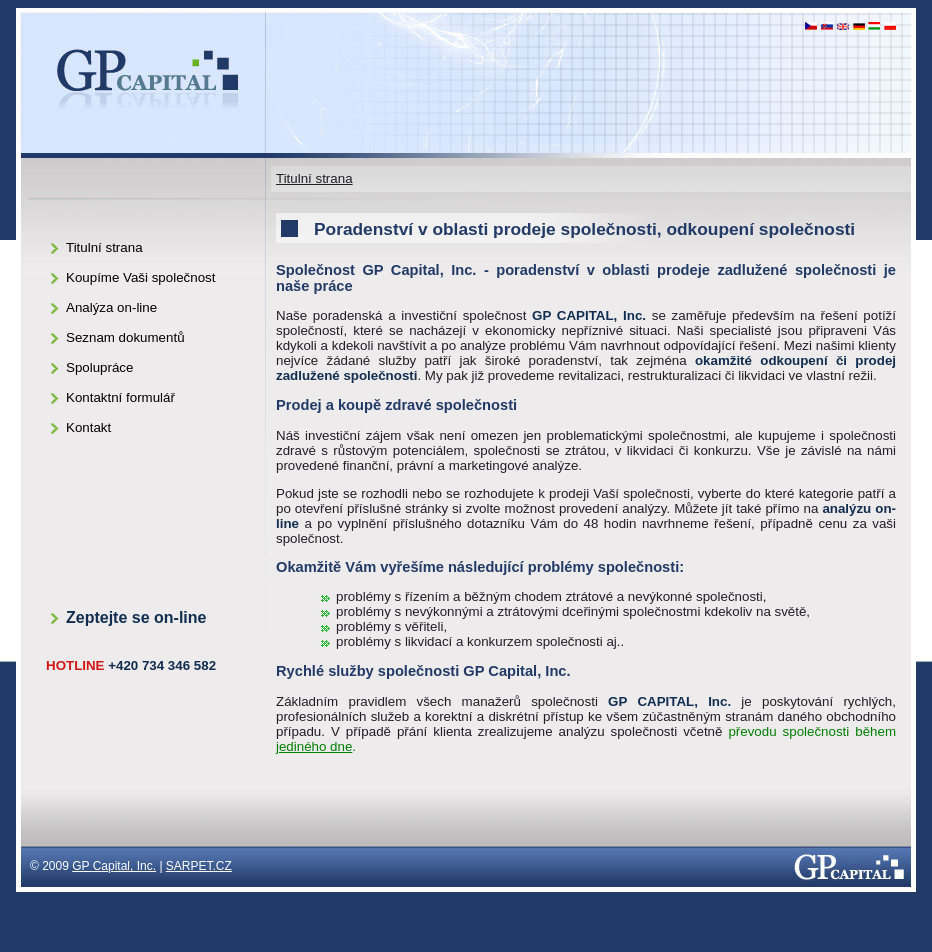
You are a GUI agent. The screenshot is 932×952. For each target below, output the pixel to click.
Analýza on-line (111, 307)
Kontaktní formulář (120, 397)
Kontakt (88, 427)
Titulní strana (314, 178)
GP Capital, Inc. (114, 866)
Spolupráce (99, 367)
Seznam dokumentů (125, 337)
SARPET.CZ (199, 866)
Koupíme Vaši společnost (140, 277)
